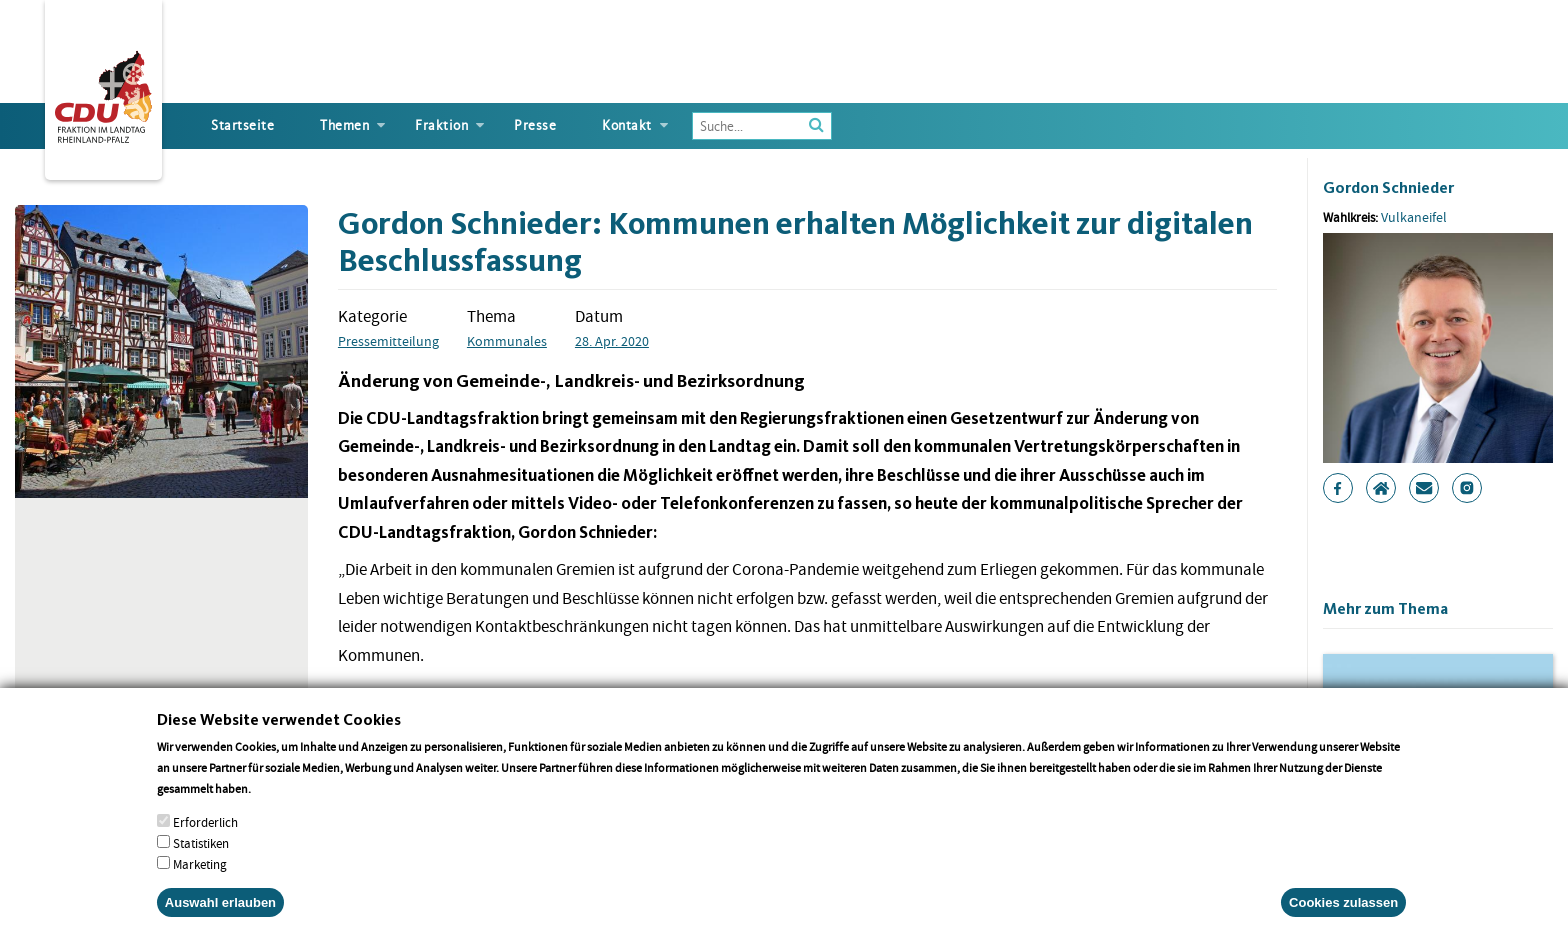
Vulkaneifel (1414, 217)
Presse (535, 125)
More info (279, 806)
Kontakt (627, 125)
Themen (344, 125)
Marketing (200, 882)
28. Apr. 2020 (612, 341)
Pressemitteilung (388, 341)
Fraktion (441, 125)
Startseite (242, 125)
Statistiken (201, 861)
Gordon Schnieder (1388, 187)
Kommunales (507, 341)
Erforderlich (205, 840)
